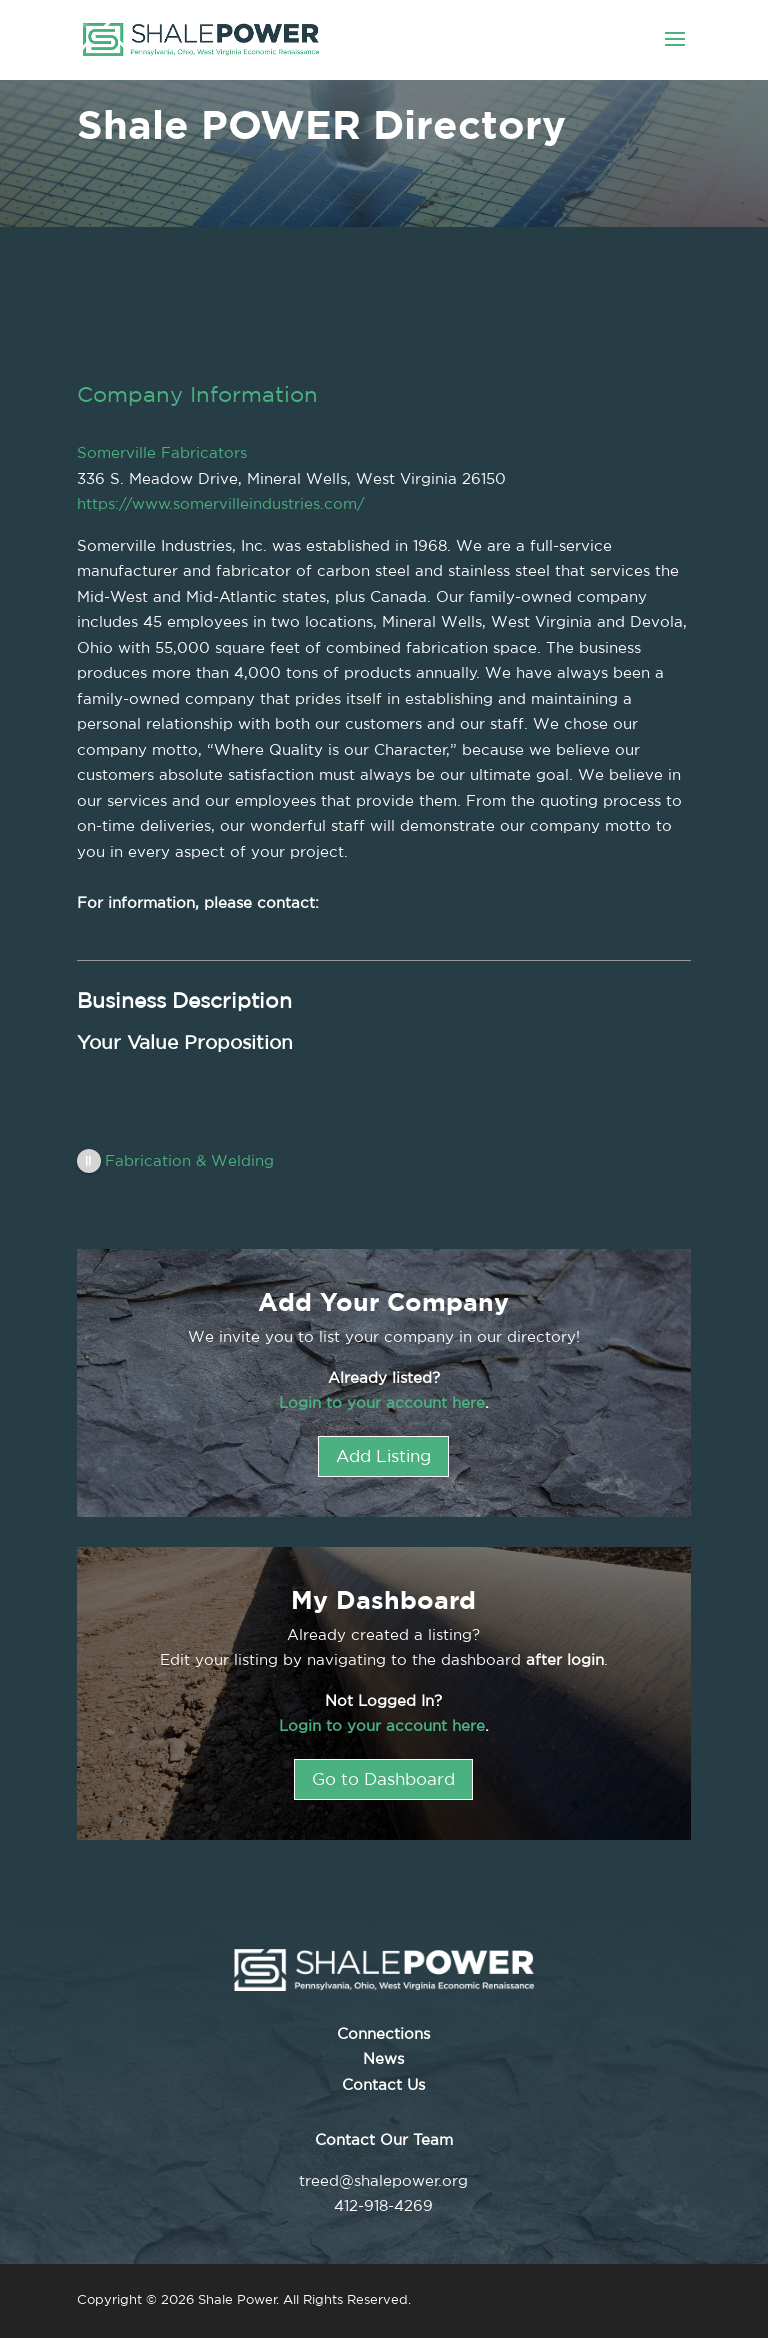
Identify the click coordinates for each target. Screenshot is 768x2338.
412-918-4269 (383, 2205)
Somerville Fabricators (162, 452)
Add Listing (383, 1455)
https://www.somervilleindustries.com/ (221, 503)
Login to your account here (382, 1402)
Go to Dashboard (383, 1778)
